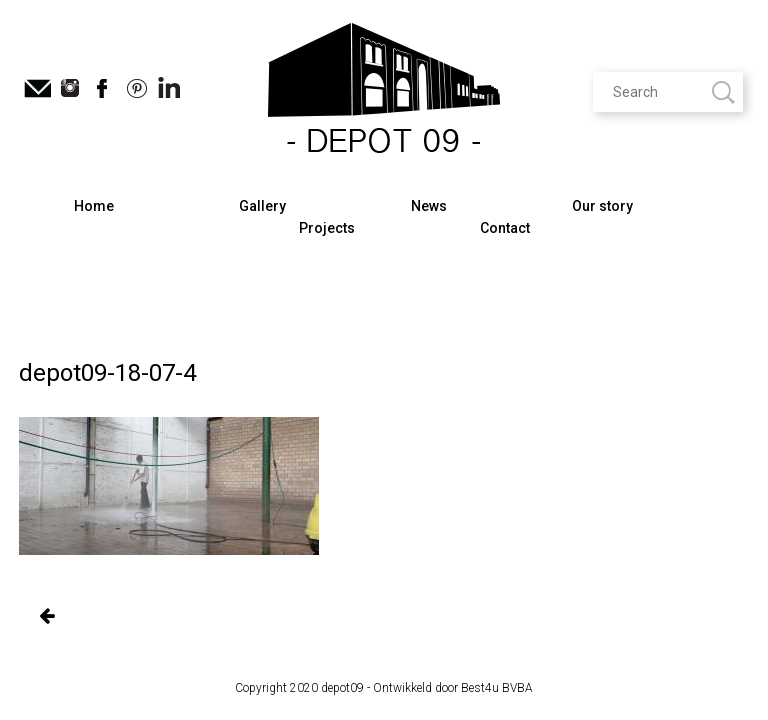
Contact (505, 228)
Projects (327, 228)
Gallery (262, 206)
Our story (602, 206)
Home (94, 206)
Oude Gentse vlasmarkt (46, 617)
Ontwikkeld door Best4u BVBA (453, 688)
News (429, 206)
